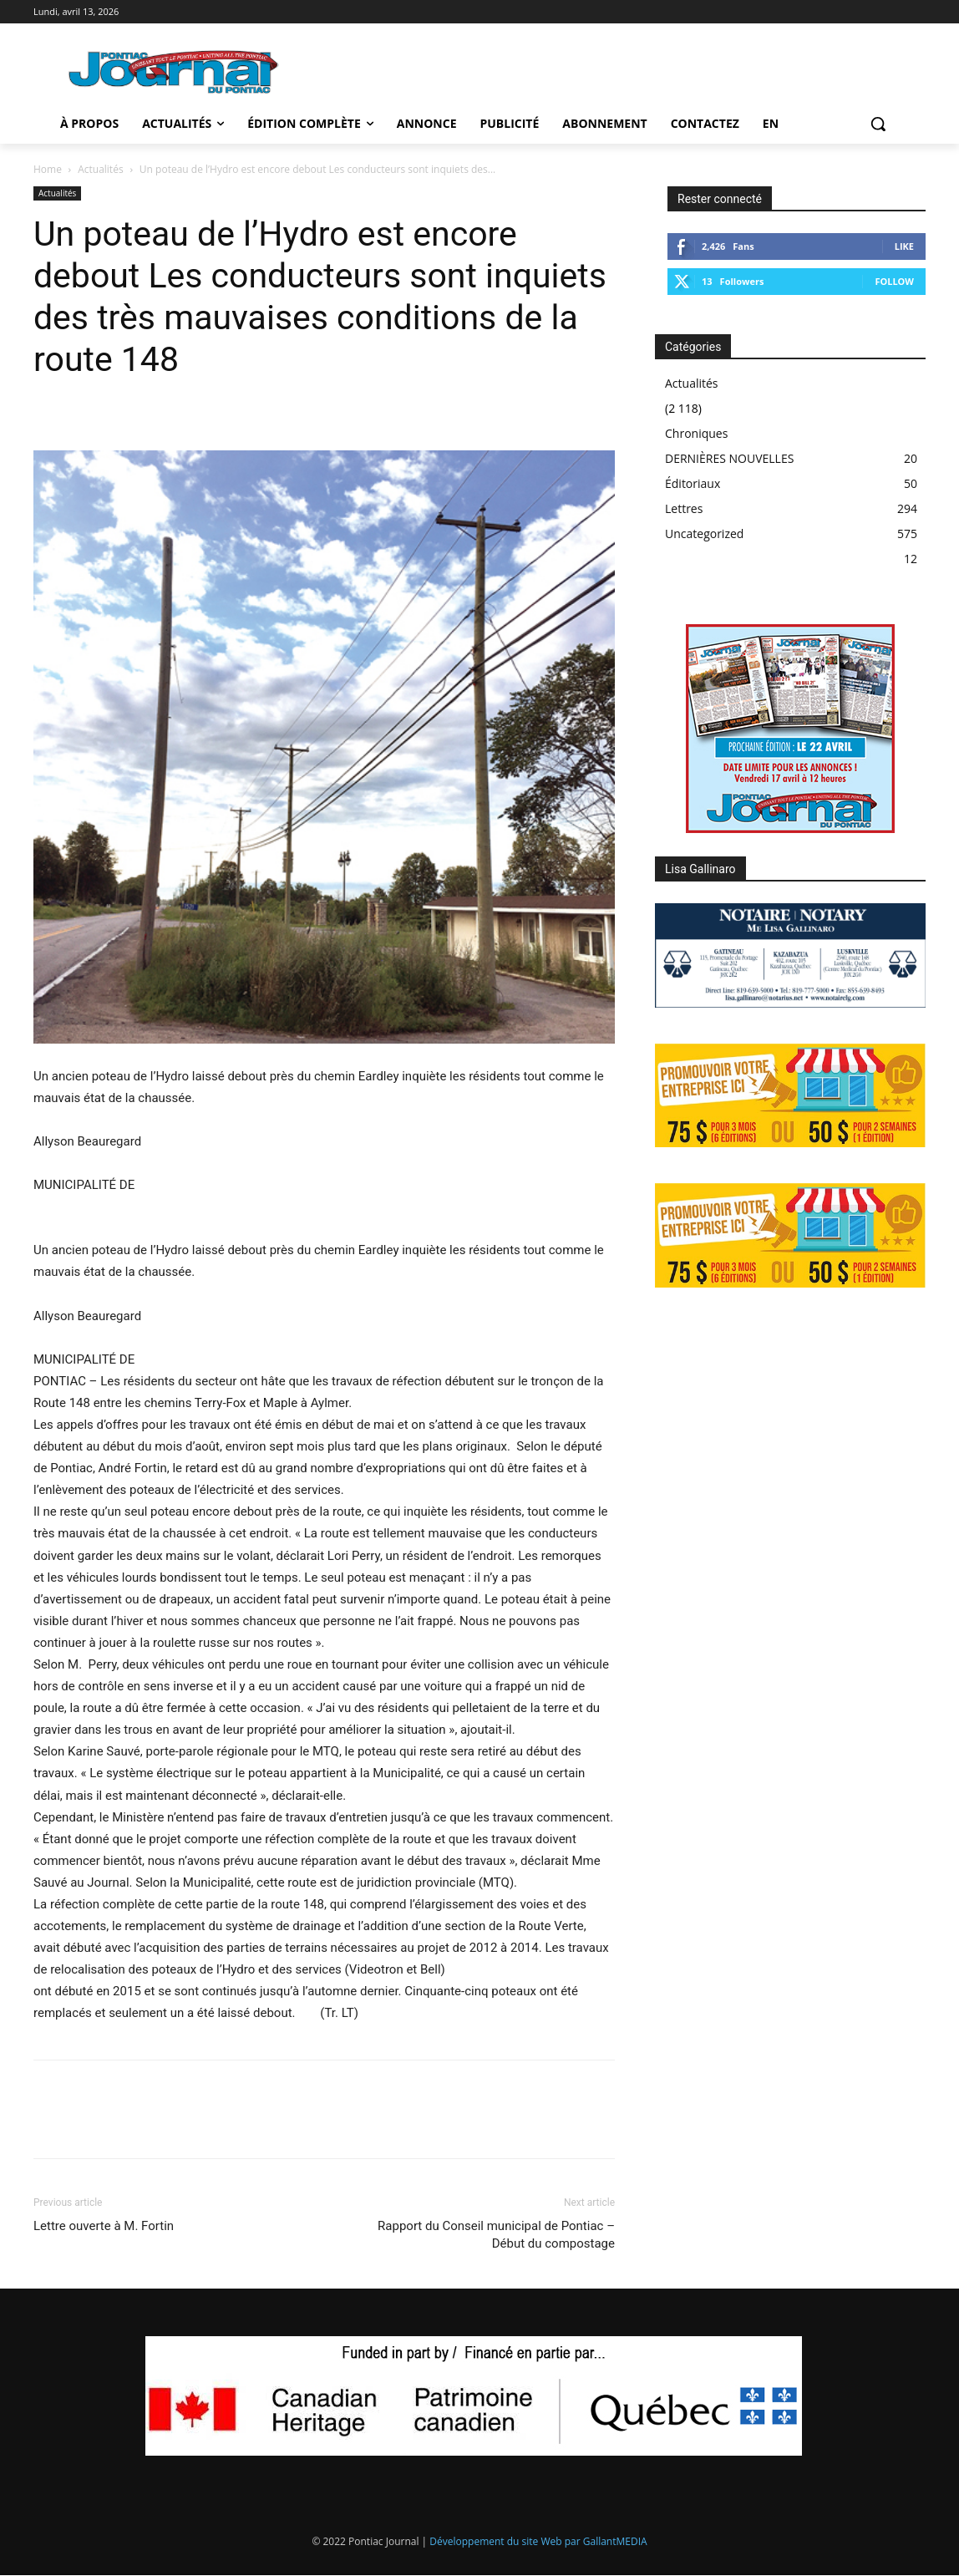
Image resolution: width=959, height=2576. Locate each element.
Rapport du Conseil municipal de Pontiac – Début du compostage (496, 2234)
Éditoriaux (692, 483)
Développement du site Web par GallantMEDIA (538, 2541)
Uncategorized (704, 533)
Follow (894, 281)
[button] (878, 124)
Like (904, 246)
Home (47, 169)
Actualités (100, 169)
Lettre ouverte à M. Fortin (103, 2225)
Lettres (684, 508)
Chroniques (696, 433)
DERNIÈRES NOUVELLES (729, 458)
